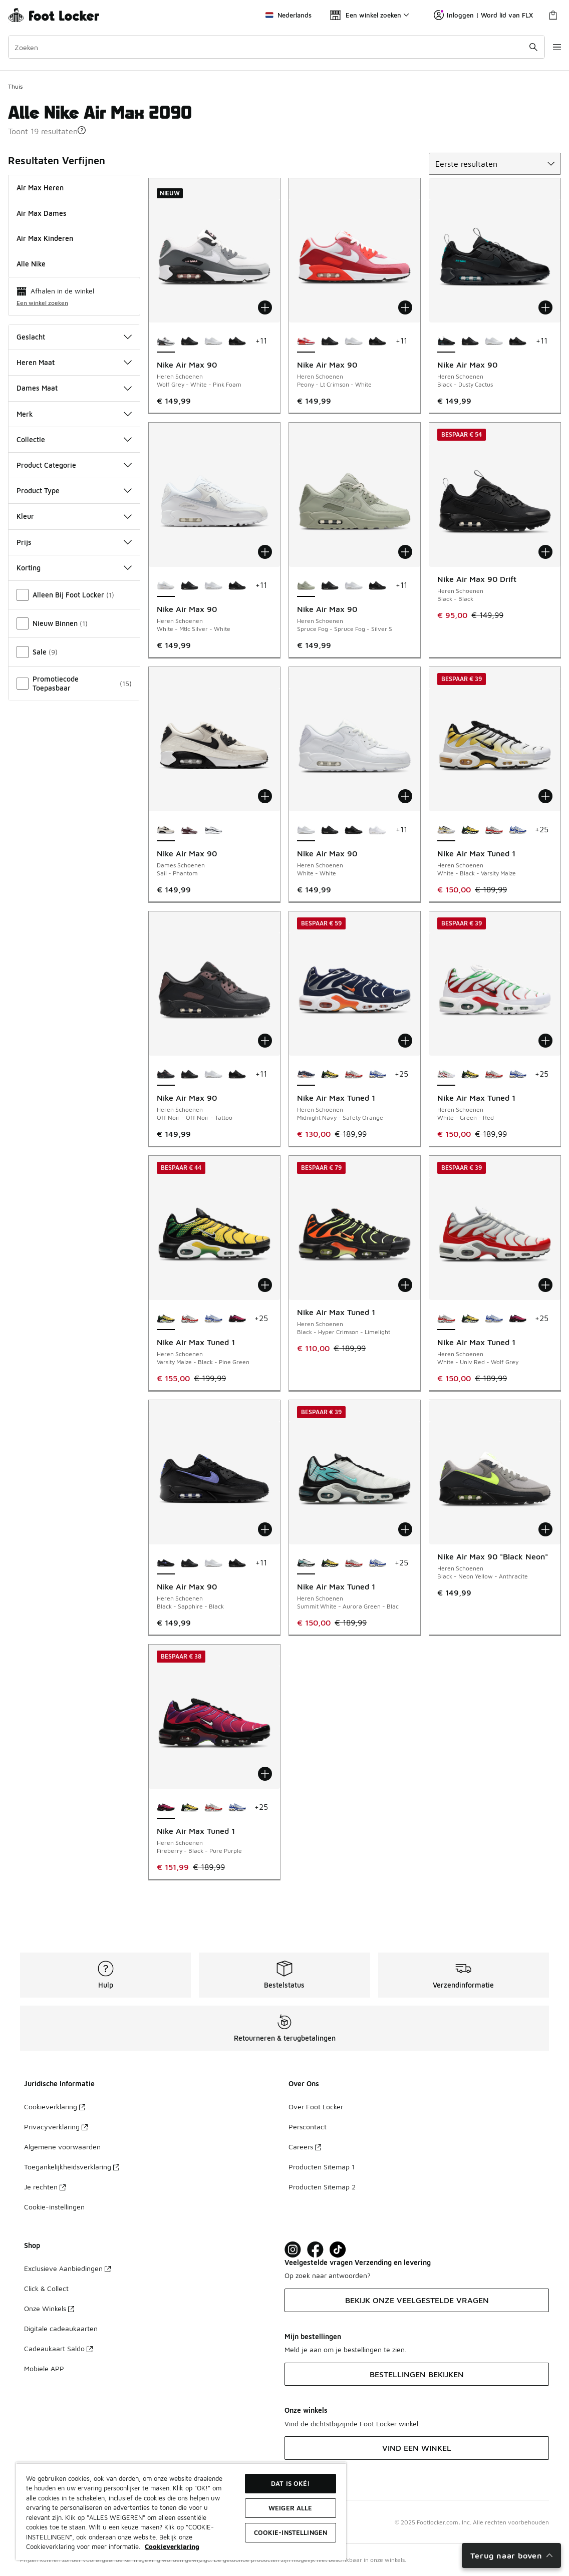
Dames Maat (74, 388)
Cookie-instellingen (54, 2206)
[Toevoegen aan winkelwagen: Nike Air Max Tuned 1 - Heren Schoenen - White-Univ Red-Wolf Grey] (545, 1285)
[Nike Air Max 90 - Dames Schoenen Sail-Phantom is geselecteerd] (166, 830)
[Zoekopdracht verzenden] (521, 47)
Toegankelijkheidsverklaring (71, 2166)
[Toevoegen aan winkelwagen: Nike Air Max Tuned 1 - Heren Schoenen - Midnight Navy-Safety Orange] (405, 1041)
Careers (305, 2146)
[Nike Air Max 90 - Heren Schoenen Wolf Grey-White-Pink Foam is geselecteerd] (166, 342)
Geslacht (74, 337)
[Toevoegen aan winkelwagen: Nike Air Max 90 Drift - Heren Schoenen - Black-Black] (545, 552)
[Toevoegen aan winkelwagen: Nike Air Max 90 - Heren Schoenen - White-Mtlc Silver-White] (265, 552)
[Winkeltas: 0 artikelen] (553, 15)
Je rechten (45, 2186)
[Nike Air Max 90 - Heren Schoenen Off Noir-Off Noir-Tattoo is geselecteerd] (166, 1075)
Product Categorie (74, 465)
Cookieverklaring (54, 2106)
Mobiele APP (44, 2368)
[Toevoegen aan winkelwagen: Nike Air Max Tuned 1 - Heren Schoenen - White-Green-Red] (545, 1041)
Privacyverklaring (56, 2126)
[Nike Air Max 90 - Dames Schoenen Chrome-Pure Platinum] (213, 830)
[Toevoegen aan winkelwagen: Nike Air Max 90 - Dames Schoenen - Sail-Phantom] (265, 796)
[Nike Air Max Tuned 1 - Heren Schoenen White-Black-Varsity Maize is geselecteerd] (446, 830)
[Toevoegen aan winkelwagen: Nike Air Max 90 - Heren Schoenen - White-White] (405, 796)
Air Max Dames (42, 213)
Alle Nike (31, 263)
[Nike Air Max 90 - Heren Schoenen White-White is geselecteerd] (306, 830)
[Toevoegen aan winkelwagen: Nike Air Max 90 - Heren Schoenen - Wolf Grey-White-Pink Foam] (265, 307)
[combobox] (270, 47)
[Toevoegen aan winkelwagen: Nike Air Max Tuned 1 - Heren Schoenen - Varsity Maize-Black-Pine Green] (265, 1285)
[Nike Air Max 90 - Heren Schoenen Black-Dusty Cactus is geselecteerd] (446, 342)
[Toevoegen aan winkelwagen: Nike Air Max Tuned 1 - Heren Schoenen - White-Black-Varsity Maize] (545, 796)
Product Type (74, 490)
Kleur (74, 516)
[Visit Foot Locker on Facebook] (315, 2249)
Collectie (74, 439)
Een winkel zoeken (42, 302)
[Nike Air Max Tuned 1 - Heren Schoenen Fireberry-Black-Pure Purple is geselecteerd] (166, 1808)
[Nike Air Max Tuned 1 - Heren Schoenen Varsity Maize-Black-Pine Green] (470, 830)
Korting (74, 567)
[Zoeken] (270, 47)
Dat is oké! (290, 2483)
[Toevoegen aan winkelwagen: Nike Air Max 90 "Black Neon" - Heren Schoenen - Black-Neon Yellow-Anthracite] (545, 1529)
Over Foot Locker (316, 2106)
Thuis (15, 86)
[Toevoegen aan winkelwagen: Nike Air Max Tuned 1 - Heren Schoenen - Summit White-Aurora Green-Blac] (405, 1529)
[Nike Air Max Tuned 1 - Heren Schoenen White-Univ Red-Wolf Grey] (494, 830)
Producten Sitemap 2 (322, 2186)
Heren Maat (74, 362)
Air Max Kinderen (45, 238)
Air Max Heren (40, 187)
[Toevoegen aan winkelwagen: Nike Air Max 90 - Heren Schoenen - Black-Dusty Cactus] (545, 307)
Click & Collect (46, 2288)
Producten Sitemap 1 (322, 2166)
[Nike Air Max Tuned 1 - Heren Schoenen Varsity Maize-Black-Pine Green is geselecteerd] (166, 1319)
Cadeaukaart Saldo (58, 2348)
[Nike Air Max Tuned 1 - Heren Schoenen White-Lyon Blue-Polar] (518, 830)
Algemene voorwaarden (62, 2146)
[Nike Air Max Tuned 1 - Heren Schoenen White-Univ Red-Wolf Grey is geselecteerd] (446, 1319)
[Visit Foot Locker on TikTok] (338, 2249)
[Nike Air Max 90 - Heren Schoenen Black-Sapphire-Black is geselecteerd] (166, 1563)
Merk (74, 414)
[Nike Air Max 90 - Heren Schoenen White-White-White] (378, 830)
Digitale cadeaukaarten (61, 2328)
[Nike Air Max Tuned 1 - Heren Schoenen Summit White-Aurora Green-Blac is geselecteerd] (306, 1563)
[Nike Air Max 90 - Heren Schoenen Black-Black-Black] (190, 342)
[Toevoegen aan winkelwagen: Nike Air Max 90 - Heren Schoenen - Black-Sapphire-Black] (265, 1529)
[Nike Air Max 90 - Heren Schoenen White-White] (213, 342)
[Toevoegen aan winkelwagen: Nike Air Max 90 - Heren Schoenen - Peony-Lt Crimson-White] (405, 307)
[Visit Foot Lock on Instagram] (292, 2249)
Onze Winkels (49, 2308)
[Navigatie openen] (549, 47)
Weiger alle (290, 2508)
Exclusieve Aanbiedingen (67, 2268)
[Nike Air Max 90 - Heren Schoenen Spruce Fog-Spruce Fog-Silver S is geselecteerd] (306, 586)
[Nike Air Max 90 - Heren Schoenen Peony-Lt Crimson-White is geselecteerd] (306, 342)
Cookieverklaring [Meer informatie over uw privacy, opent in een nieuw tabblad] (172, 2546)
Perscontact (308, 2126)
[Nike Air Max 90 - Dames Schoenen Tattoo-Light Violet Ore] (190, 830)
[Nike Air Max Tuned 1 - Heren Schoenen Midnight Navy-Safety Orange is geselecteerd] (306, 1075)
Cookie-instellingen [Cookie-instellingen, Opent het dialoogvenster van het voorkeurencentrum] (290, 2532)
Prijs (74, 542)
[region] (181, 2511)
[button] (82, 130)
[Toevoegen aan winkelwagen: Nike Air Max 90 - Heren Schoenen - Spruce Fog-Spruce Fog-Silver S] (405, 552)
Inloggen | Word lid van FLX (483, 15)
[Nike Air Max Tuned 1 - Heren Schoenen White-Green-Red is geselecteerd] (446, 1075)
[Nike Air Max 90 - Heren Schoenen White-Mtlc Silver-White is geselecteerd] (166, 586)
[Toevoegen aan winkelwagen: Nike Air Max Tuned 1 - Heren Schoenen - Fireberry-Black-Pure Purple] (265, 1774)
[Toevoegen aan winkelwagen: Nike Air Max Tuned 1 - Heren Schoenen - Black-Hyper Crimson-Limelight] (405, 1285)
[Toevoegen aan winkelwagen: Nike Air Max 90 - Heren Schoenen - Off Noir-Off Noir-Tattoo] (265, 1041)
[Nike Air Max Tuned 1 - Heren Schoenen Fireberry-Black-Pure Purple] (237, 1319)
